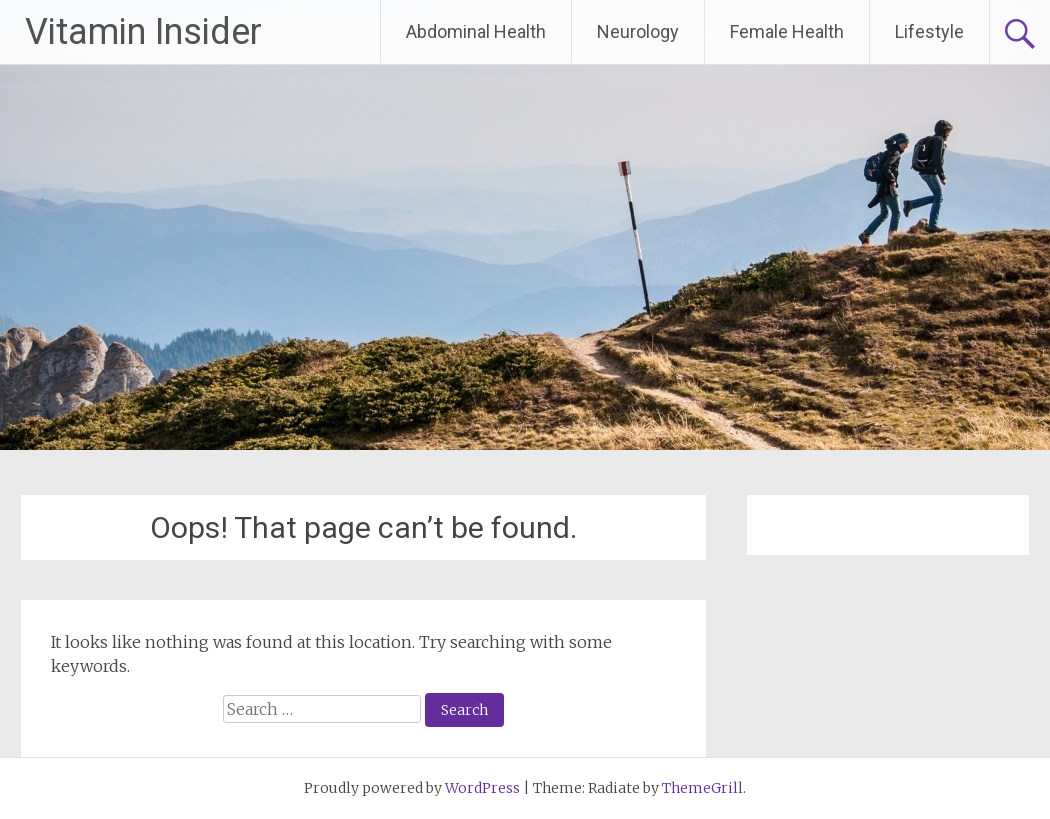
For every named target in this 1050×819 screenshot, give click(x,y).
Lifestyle (929, 31)
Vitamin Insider (143, 32)
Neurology (638, 31)
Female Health (787, 31)
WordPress (482, 788)
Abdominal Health (476, 31)
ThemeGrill (702, 788)
